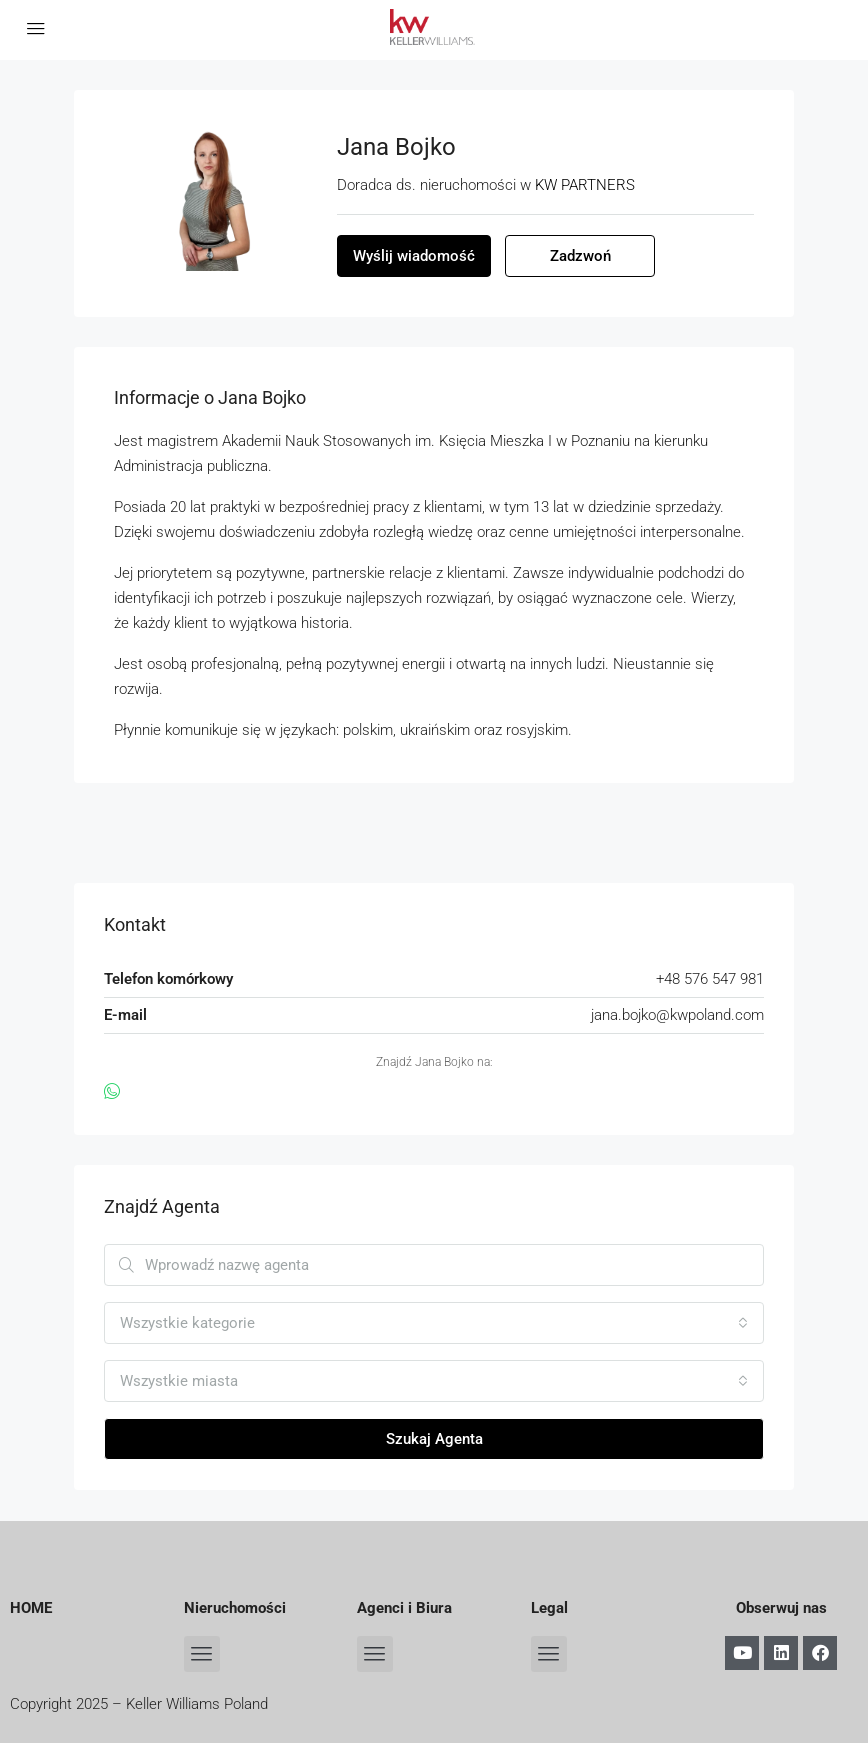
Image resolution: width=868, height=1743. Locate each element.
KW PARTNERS (585, 185)
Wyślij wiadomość (414, 256)
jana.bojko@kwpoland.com (677, 1015)
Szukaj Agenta (434, 1439)
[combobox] (434, 1323)
